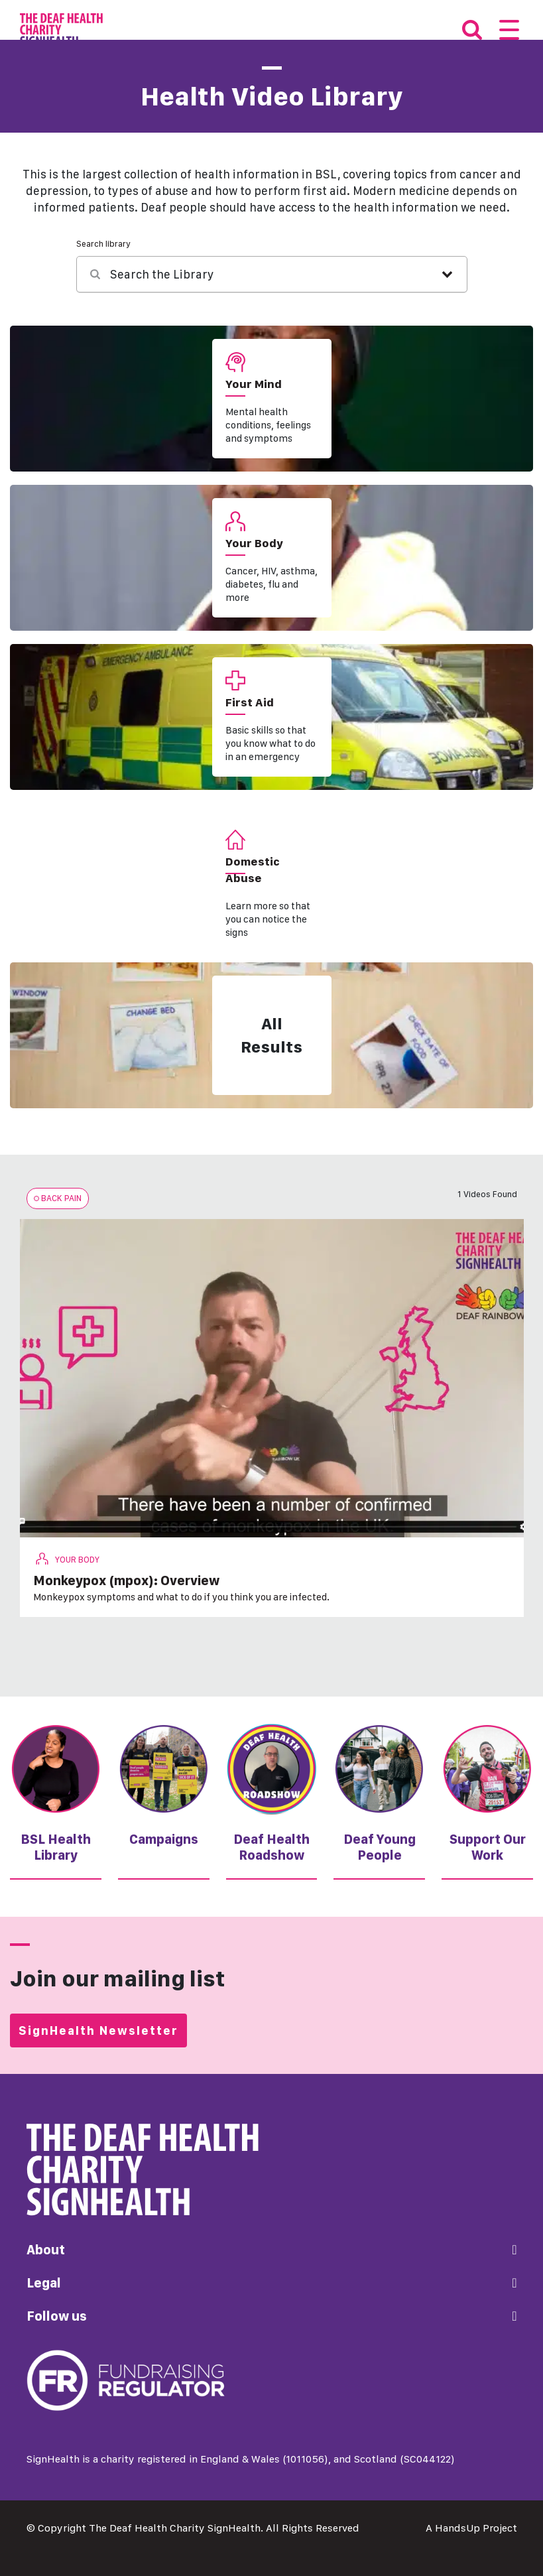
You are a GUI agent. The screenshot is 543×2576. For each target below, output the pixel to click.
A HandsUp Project (471, 2528)
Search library (103, 244)
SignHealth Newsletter (98, 2030)
